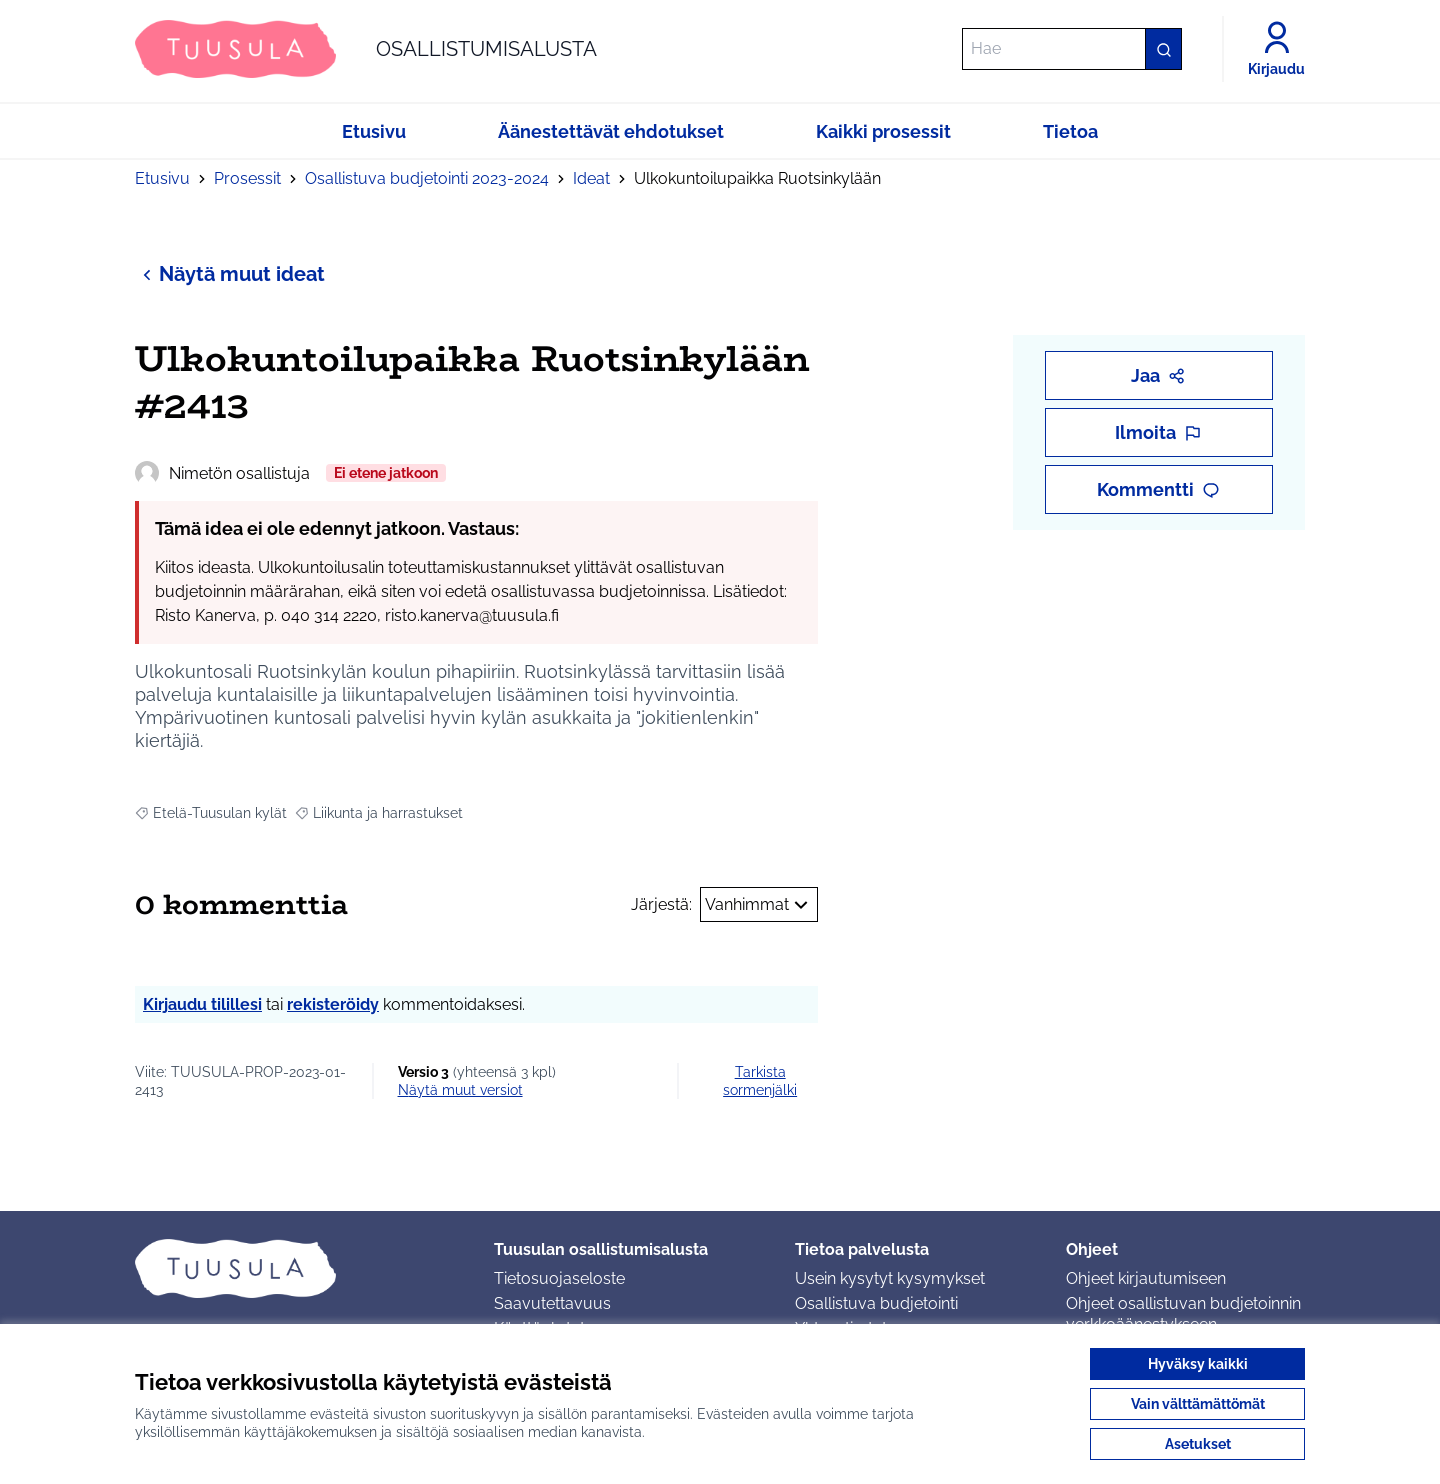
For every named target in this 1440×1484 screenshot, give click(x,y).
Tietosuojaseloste (559, 1278)
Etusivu (162, 178)
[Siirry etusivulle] (366, 49)
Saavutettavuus (552, 1303)
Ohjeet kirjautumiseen (1146, 1278)
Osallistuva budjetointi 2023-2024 (427, 178)
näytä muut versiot (460, 1090)
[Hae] (1072, 49)
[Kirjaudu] (1276, 49)
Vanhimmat (759, 905)
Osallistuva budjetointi (876, 1303)
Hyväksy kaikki (1198, 1364)
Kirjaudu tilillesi (202, 1004)
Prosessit (247, 178)
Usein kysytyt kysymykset (890, 1278)
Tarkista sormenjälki (760, 1081)
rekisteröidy (333, 1004)
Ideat (591, 178)
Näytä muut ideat (230, 273)
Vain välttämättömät (1198, 1404)
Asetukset (1198, 1444)
